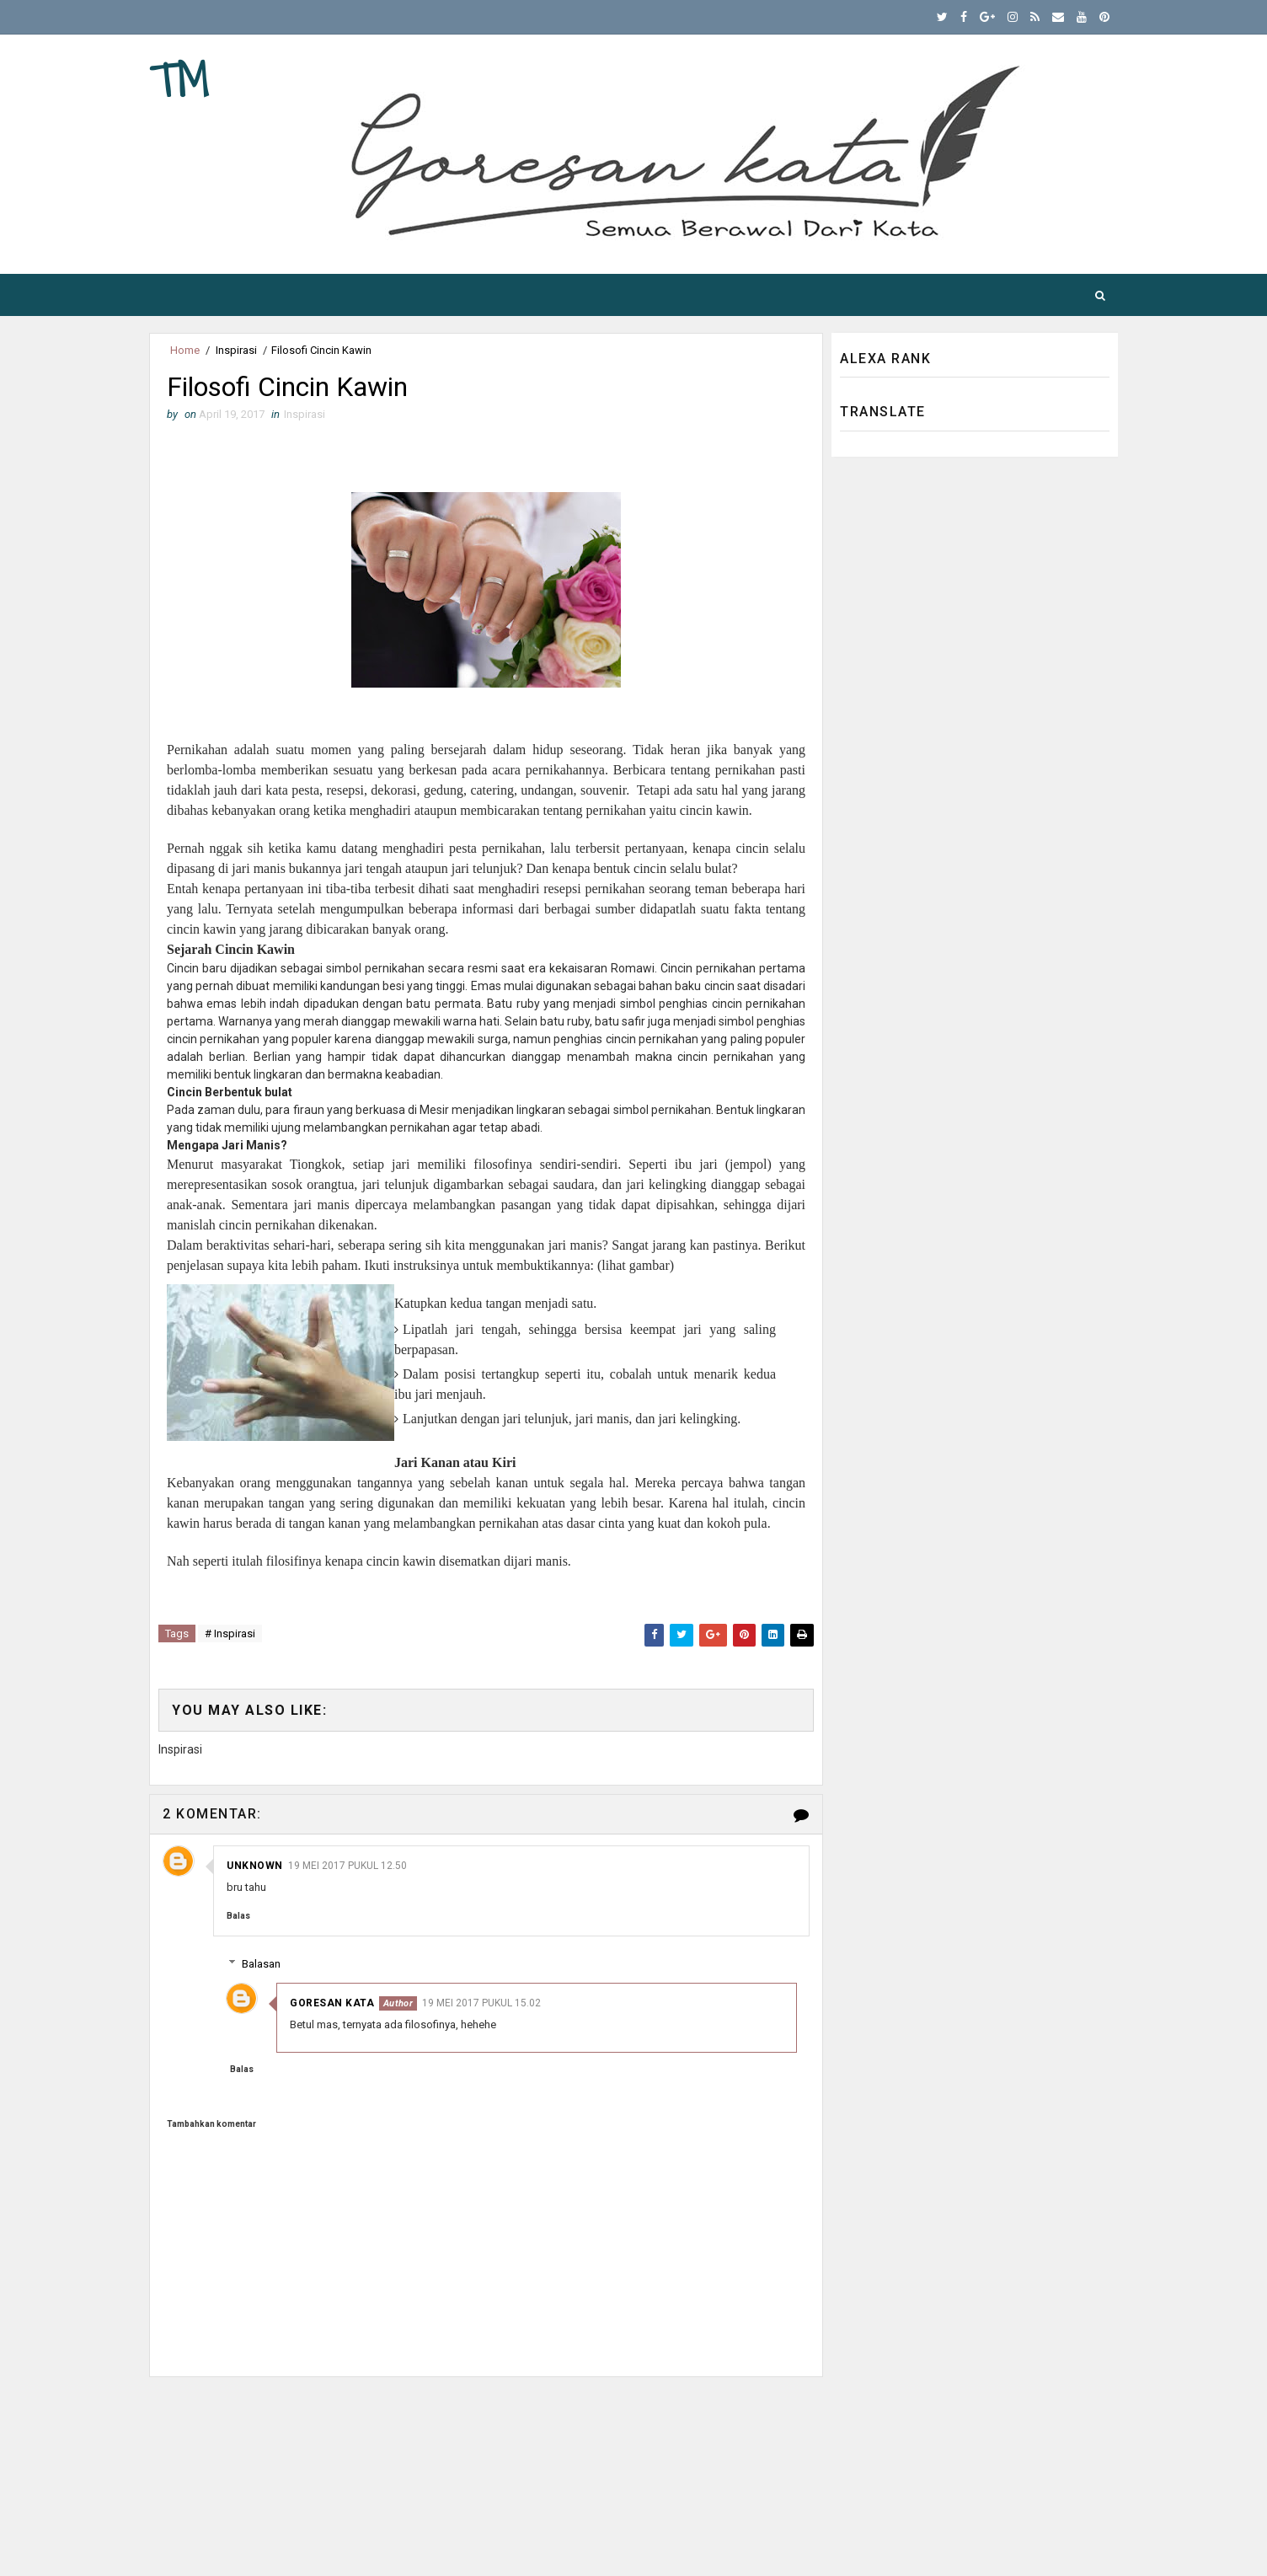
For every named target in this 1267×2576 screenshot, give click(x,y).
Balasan (261, 1963)
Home (185, 350)
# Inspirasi (230, 1633)
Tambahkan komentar (211, 2124)
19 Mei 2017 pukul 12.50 (347, 1866)
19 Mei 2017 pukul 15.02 (481, 2003)
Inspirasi (236, 350)
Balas (238, 1915)
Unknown (255, 1866)
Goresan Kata (332, 2003)
